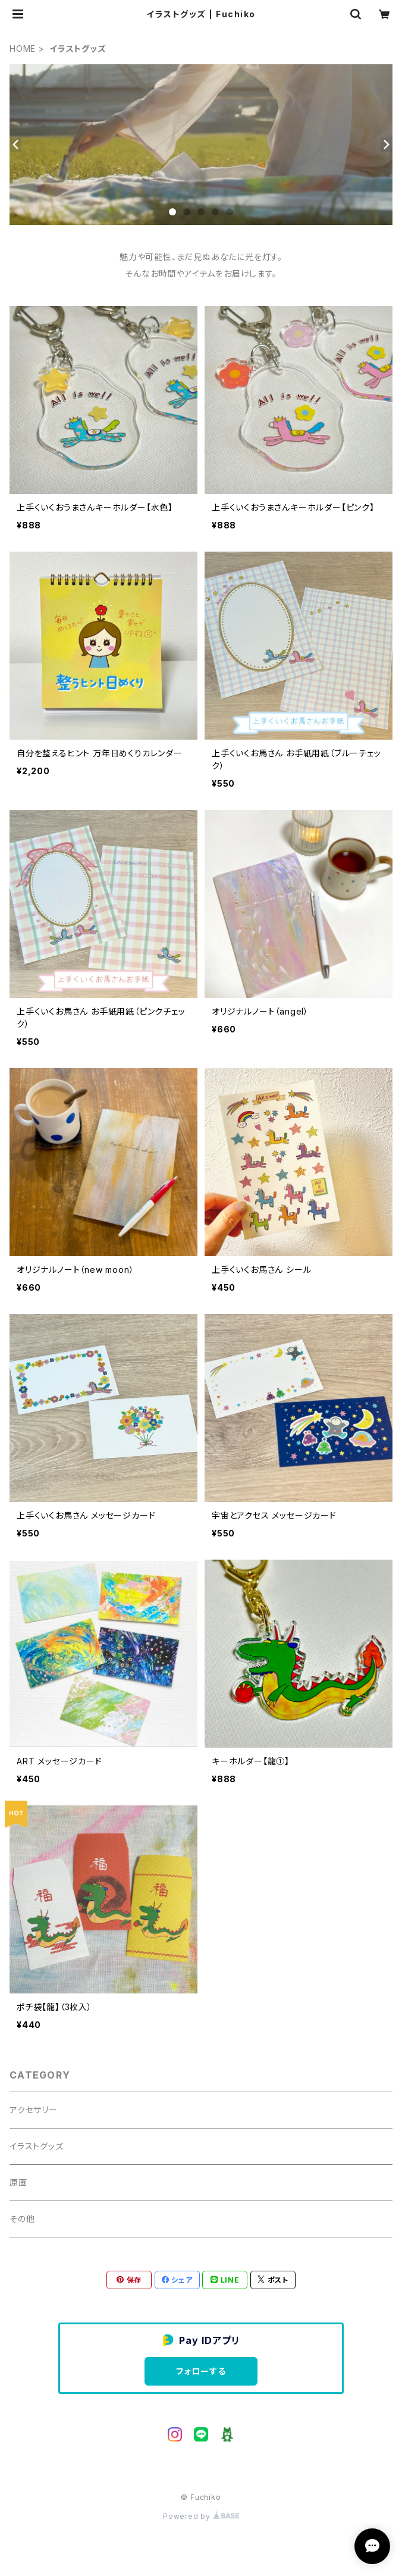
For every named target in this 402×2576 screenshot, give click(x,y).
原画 (18, 2182)
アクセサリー (34, 2110)
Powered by (201, 2516)
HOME (23, 48)
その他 (22, 2219)
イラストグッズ (37, 2146)
